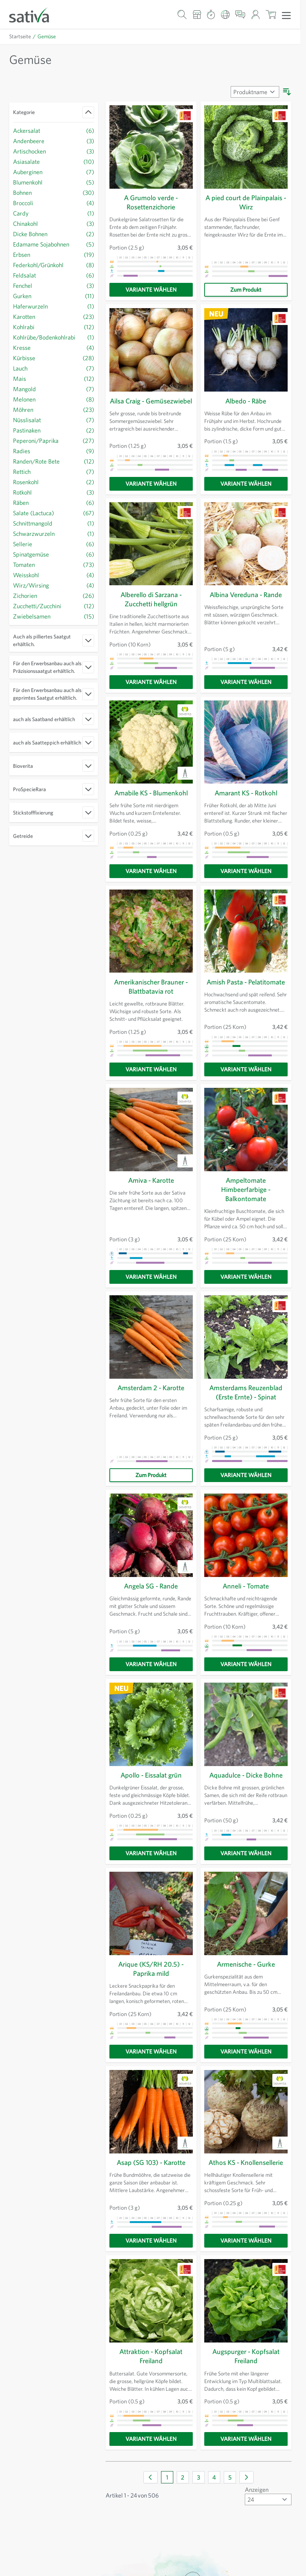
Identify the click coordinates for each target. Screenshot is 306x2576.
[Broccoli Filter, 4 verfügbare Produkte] (53, 203)
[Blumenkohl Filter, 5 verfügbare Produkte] (53, 182)
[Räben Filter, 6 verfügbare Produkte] (53, 502)
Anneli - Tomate (246, 1590)
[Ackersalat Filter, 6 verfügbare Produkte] (53, 130)
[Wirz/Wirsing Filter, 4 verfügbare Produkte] (53, 585)
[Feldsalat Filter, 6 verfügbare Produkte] (53, 275)
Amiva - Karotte (151, 1184)
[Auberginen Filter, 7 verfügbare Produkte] (53, 172)
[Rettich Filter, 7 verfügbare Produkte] (53, 471)
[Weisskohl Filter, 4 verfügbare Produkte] (53, 575)
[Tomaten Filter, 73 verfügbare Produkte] (53, 564)
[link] (150, 2481)
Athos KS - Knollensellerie (246, 2166)
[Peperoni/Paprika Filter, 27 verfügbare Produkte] (53, 440)
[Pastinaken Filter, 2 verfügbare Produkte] (53, 430)
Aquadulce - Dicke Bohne (246, 1779)
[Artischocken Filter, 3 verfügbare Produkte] (53, 151)
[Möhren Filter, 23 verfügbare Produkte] (53, 409)
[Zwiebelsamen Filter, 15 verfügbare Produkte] (53, 616)
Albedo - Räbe (246, 401)
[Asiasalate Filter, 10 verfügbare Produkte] (53, 161)
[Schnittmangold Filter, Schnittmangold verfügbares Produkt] (53, 523)
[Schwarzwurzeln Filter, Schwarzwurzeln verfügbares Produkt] (53, 533)
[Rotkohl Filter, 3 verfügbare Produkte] (53, 492)
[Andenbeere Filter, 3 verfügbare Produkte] (53, 140)
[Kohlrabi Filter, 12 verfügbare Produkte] (53, 327)
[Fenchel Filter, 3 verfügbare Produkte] (53, 285)
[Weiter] (246, 2481)
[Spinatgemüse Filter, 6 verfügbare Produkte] (53, 554)
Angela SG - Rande (151, 1590)
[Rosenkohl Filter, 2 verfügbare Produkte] (53, 482)
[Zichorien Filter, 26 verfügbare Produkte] (53, 595)
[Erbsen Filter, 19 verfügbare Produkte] (53, 254)
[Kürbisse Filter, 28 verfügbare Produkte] (53, 358)
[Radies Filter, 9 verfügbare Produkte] (53, 451)
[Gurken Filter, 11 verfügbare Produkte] (53, 296)
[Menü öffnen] (286, 14)
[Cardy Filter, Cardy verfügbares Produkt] (53, 213)
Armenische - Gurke (246, 1968)
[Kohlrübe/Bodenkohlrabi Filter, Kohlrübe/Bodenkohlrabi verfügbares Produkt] (53, 337)
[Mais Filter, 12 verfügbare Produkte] (53, 378)
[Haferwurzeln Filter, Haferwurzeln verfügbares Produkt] (53, 306)
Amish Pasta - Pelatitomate (245, 986)
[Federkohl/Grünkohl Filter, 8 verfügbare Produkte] (53, 265)
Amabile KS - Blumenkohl (151, 797)
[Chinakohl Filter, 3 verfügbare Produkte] (53, 223)
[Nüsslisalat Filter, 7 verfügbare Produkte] (53, 420)
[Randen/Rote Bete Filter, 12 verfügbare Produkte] (53, 461)
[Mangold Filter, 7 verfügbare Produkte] (53, 389)
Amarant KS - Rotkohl (246, 797)
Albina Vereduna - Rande (245, 599)
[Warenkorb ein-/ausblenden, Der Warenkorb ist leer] (271, 14)
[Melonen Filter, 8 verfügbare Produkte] (53, 399)
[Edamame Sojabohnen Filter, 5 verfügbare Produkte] (53, 244)
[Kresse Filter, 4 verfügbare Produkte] (53, 347)
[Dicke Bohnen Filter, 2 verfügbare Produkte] (53, 234)
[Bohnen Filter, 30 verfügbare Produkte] (53, 192)
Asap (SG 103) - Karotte (151, 2166)
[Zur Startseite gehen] (34, 14)
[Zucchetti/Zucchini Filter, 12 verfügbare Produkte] (53, 606)
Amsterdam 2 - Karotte (151, 1392)
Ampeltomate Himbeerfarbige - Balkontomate (246, 1194)
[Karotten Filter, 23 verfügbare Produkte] (53, 316)
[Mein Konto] (255, 14)
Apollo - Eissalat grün (151, 1779)
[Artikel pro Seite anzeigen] (267, 2503)
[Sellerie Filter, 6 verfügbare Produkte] (53, 544)
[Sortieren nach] (253, 92)
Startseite (20, 36)
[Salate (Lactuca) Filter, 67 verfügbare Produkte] (53, 513)
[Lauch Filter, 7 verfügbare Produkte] (53, 368)
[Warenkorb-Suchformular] (182, 14)
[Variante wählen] (151, 290)
